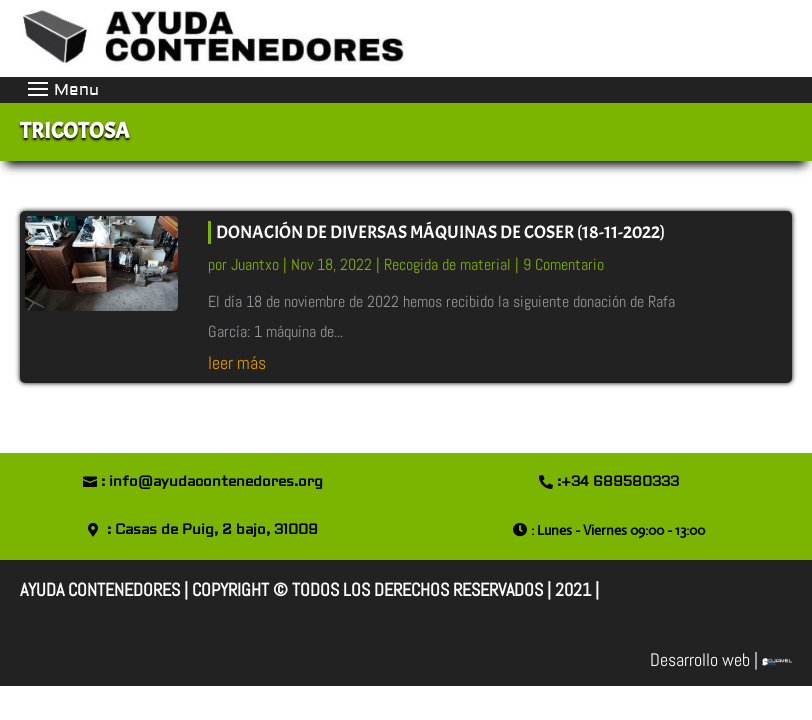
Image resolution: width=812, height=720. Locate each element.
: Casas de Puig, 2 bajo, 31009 (212, 530)
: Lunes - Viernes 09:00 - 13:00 (618, 530)
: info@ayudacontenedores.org (212, 482)
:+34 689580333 (618, 482)
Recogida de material (447, 264)
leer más (237, 362)
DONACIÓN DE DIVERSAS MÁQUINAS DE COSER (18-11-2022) (440, 232)
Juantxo (255, 264)
